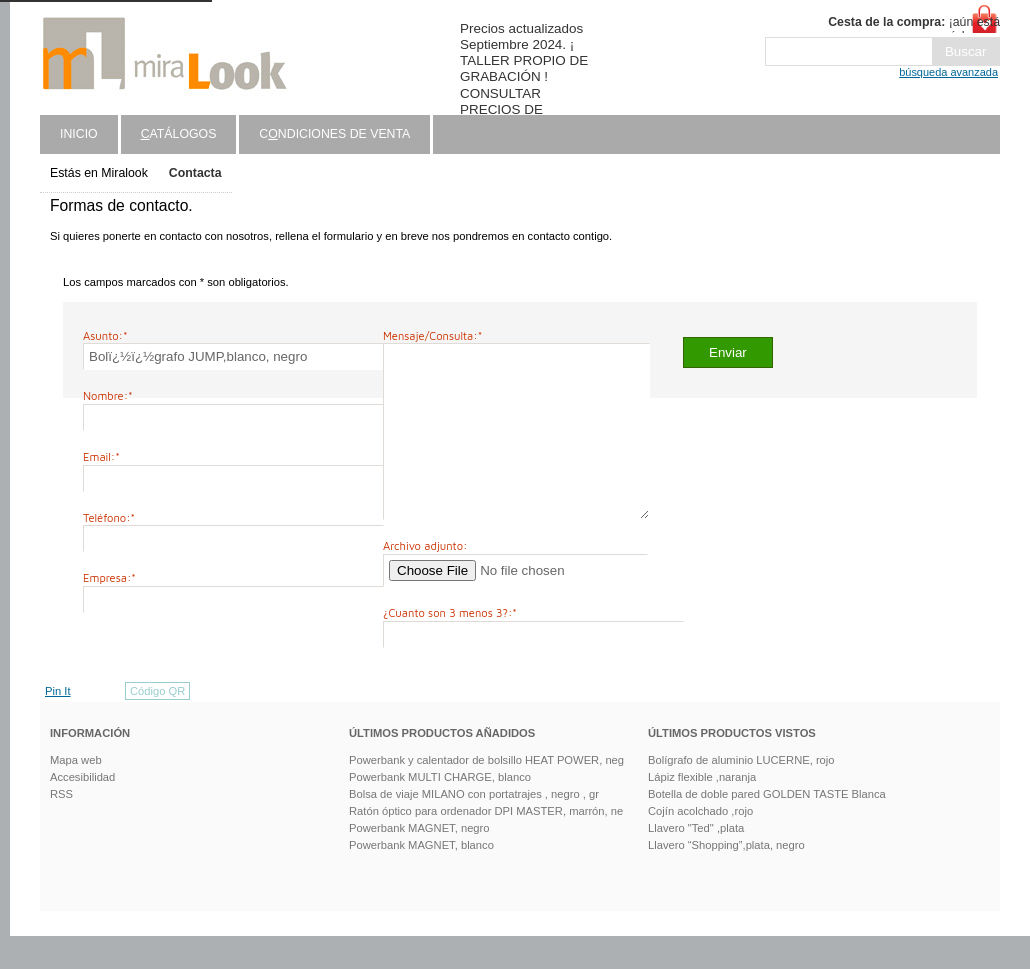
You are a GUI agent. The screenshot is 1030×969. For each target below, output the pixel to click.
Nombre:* (108, 395)
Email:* (101, 456)
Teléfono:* (109, 517)
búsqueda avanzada (948, 72)
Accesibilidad (82, 810)
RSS (61, 827)
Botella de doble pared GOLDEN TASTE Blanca (767, 827)
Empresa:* (109, 577)
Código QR (157, 724)
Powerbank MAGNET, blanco (421, 878)
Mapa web (76, 793)
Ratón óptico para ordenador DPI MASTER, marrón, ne (486, 844)
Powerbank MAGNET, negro (419, 861)
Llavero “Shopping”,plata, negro (726, 878)
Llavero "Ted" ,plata (696, 861)
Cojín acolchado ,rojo (700, 844)
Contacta (195, 173)
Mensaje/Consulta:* (432, 335)
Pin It (58, 724)
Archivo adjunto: (425, 578)
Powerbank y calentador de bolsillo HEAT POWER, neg (486, 793)
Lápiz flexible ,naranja (702, 810)
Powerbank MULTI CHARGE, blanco (440, 810)
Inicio (79, 134)
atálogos (179, 134)
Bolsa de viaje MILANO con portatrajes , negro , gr (474, 827)
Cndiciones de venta (334, 134)
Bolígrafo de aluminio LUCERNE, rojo (741, 793)
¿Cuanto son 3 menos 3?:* (450, 645)
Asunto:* (105, 335)
